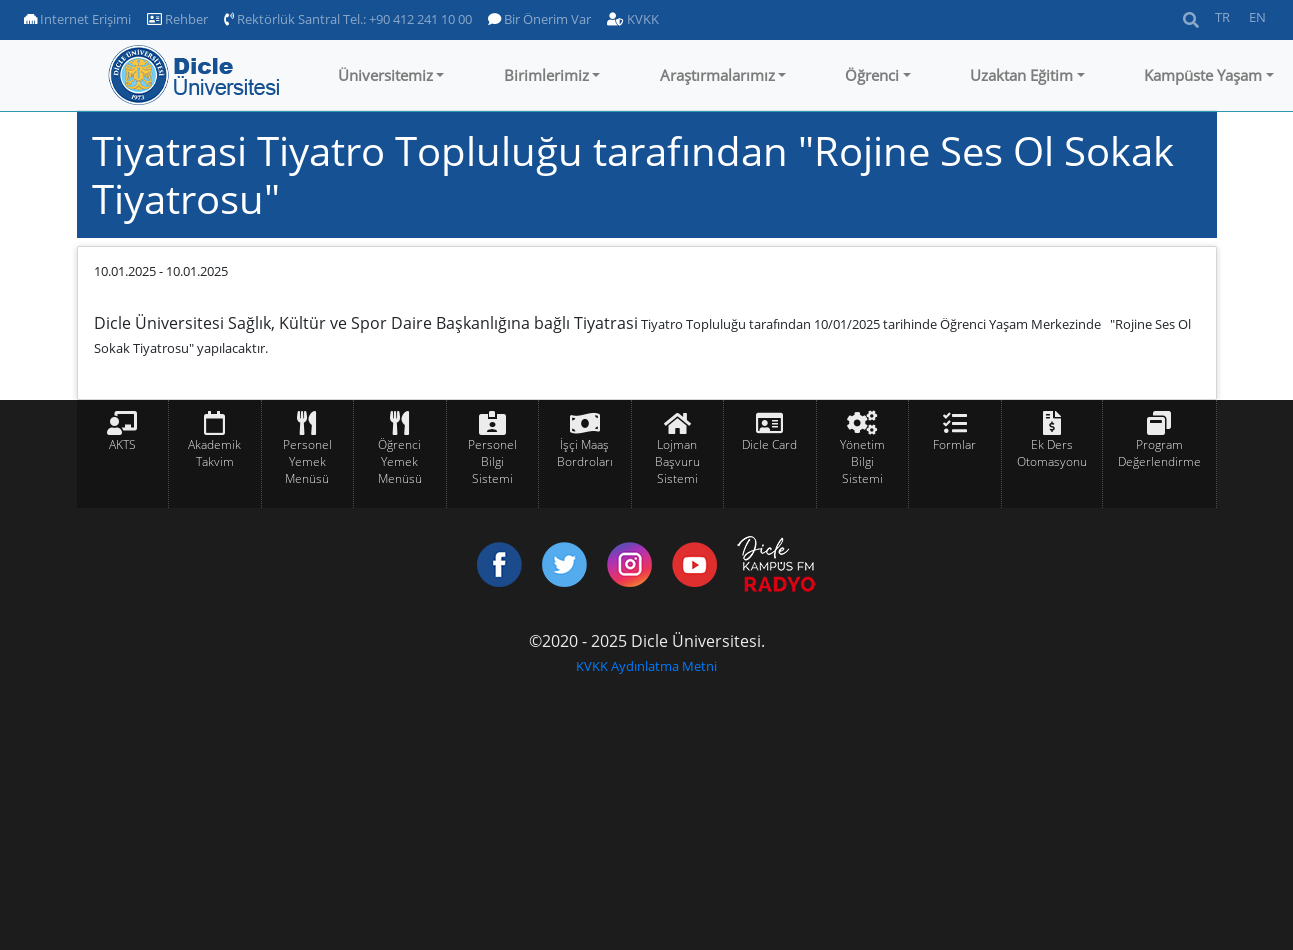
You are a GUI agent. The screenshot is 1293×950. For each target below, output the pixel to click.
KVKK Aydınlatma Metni (646, 666)
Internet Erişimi (77, 19)
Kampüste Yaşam (1203, 75)
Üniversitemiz (385, 75)
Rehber (177, 19)
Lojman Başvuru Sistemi (677, 461)
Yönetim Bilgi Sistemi (862, 461)
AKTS (122, 444)
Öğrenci (872, 75)
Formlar (954, 444)
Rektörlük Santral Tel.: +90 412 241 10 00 (348, 19)
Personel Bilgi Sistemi (492, 461)
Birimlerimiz (546, 75)
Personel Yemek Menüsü (307, 461)
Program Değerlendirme (1159, 453)
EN (1257, 17)
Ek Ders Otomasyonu (1052, 453)
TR (1222, 17)
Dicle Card (769, 444)
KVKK (633, 19)
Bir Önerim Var (539, 19)
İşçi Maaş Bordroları (585, 453)
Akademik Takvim (214, 453)
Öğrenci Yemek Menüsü (400, 461)
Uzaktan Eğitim (1021, 75)
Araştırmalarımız (717, 75)
